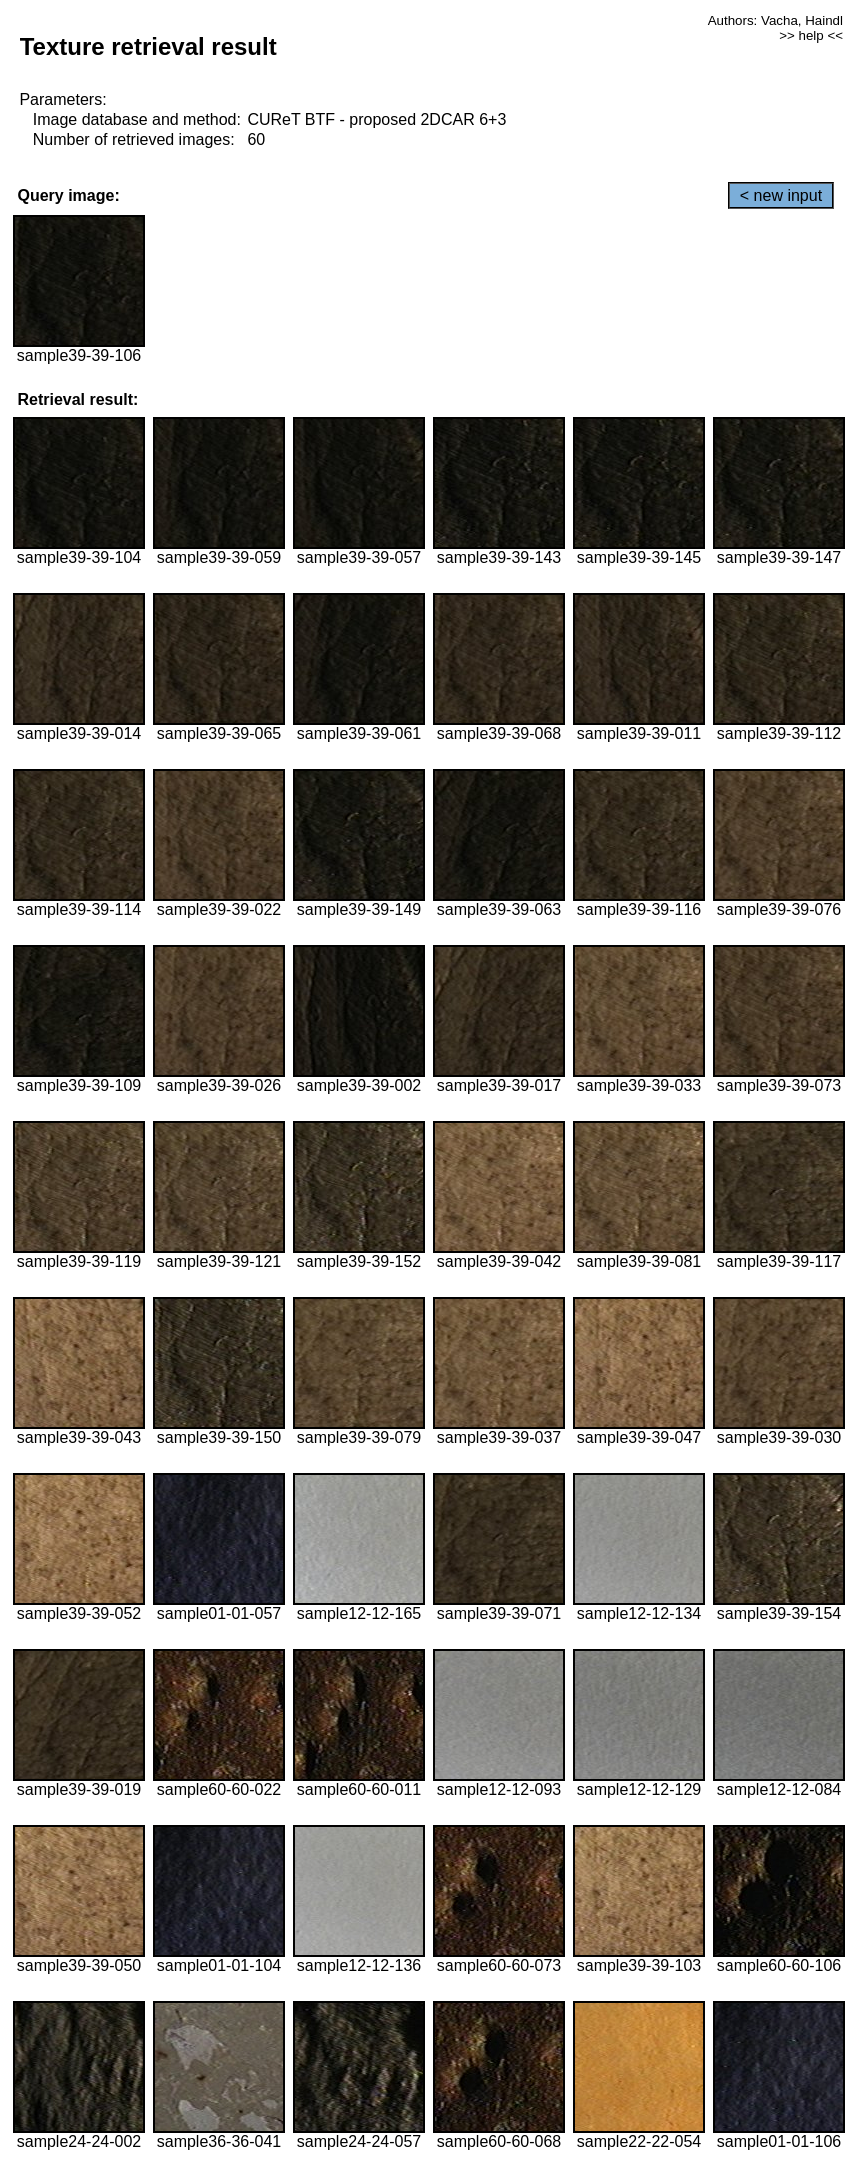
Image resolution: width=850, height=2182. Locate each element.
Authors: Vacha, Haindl (775, 20)
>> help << (811, 35)
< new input (781, 195)
